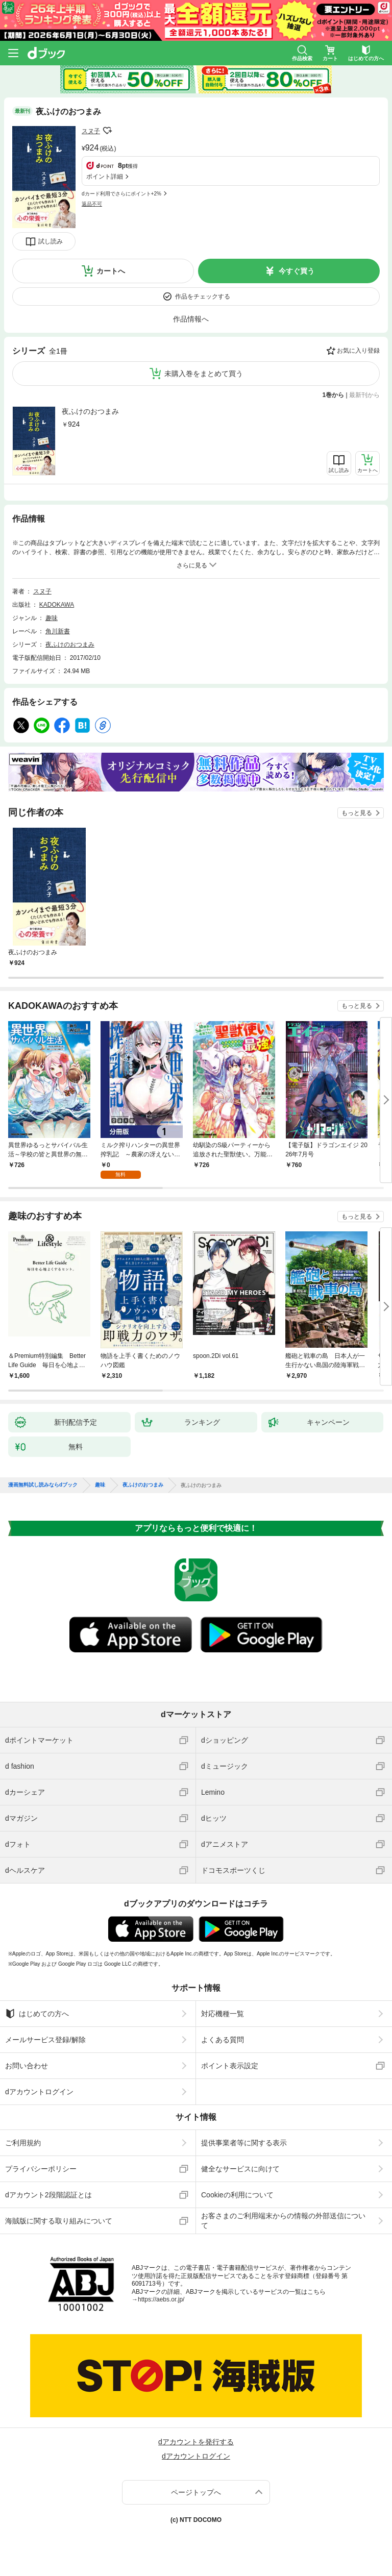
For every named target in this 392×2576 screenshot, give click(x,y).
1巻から (334, 395)
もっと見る (356, 812)
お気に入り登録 (358, 350)
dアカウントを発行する (196, 2442)
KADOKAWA (56, 604)
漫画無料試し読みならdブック (43, 1485)
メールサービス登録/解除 (45, 2040)
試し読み (50, 241)
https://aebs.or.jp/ (161, 2299)
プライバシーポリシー (41, 2169)
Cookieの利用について (237, 2195)
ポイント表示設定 (229, 2066)
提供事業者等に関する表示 (244, 2143)
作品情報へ (191, 319)
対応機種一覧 (222, 2014)
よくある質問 (222, 2040)
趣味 (51, 618)
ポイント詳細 (104, 176)
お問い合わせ (26, 2066)
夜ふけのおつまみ (90, 411)
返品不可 (92, 204)
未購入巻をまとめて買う (203, 373)
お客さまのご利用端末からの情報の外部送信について (283, 2220)
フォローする (107, 131)
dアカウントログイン (39, 2092)
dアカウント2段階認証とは (48, 2195)
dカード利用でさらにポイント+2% (121, 193)
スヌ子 (91, 131)
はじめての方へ (37, 2014)
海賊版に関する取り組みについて (58, 2221)
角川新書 (57, 631)
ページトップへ (196, 2492)
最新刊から (364, 395)
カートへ (110, 271)
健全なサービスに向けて (240, 2169)
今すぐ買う (296, 271)
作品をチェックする (202, 296)
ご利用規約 (23, 2143)
